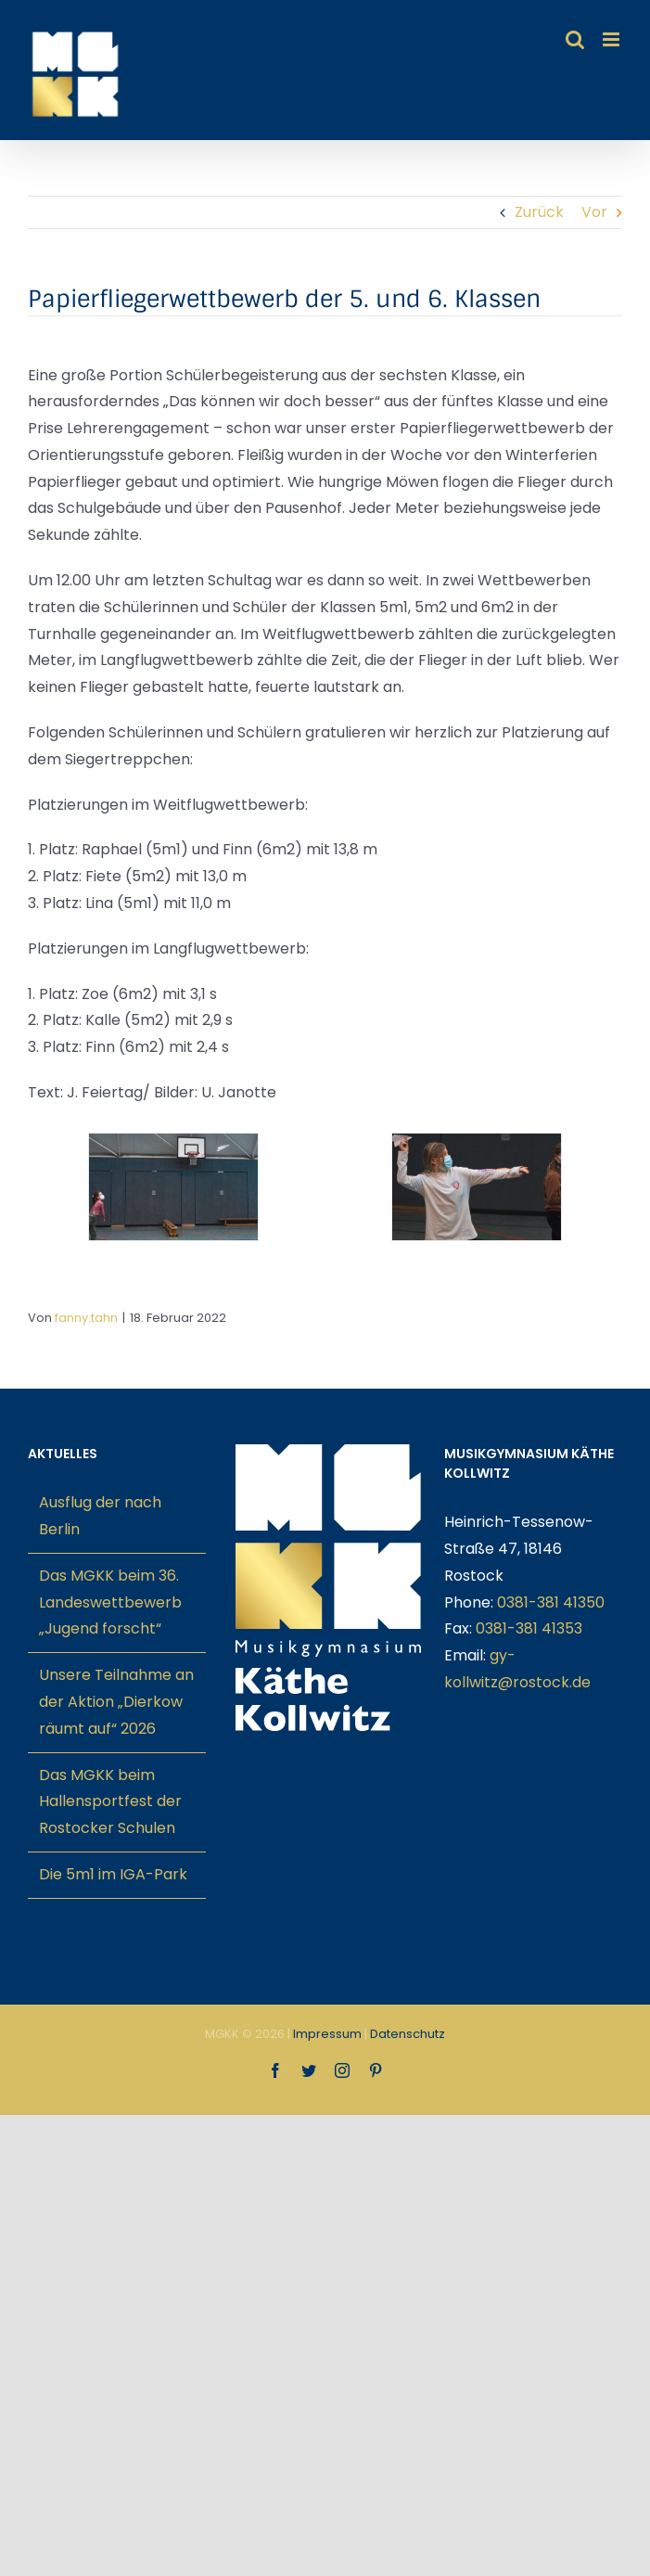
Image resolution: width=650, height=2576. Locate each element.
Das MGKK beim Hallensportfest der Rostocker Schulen (110, 1801)
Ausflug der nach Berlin (100, 1516)
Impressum (327, 2034)
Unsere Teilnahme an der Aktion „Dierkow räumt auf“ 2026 (116, 1701)
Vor (594, 212)
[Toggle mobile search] (575, 39)
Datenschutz (407, 2034)
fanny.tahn (86, 1317)
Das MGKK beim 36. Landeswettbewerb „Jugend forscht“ (110, 1602)
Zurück (539, 212)
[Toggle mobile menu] (612, 39)
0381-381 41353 (529, 1628)
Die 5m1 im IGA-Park (113, 1874)
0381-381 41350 (551, 1602)
